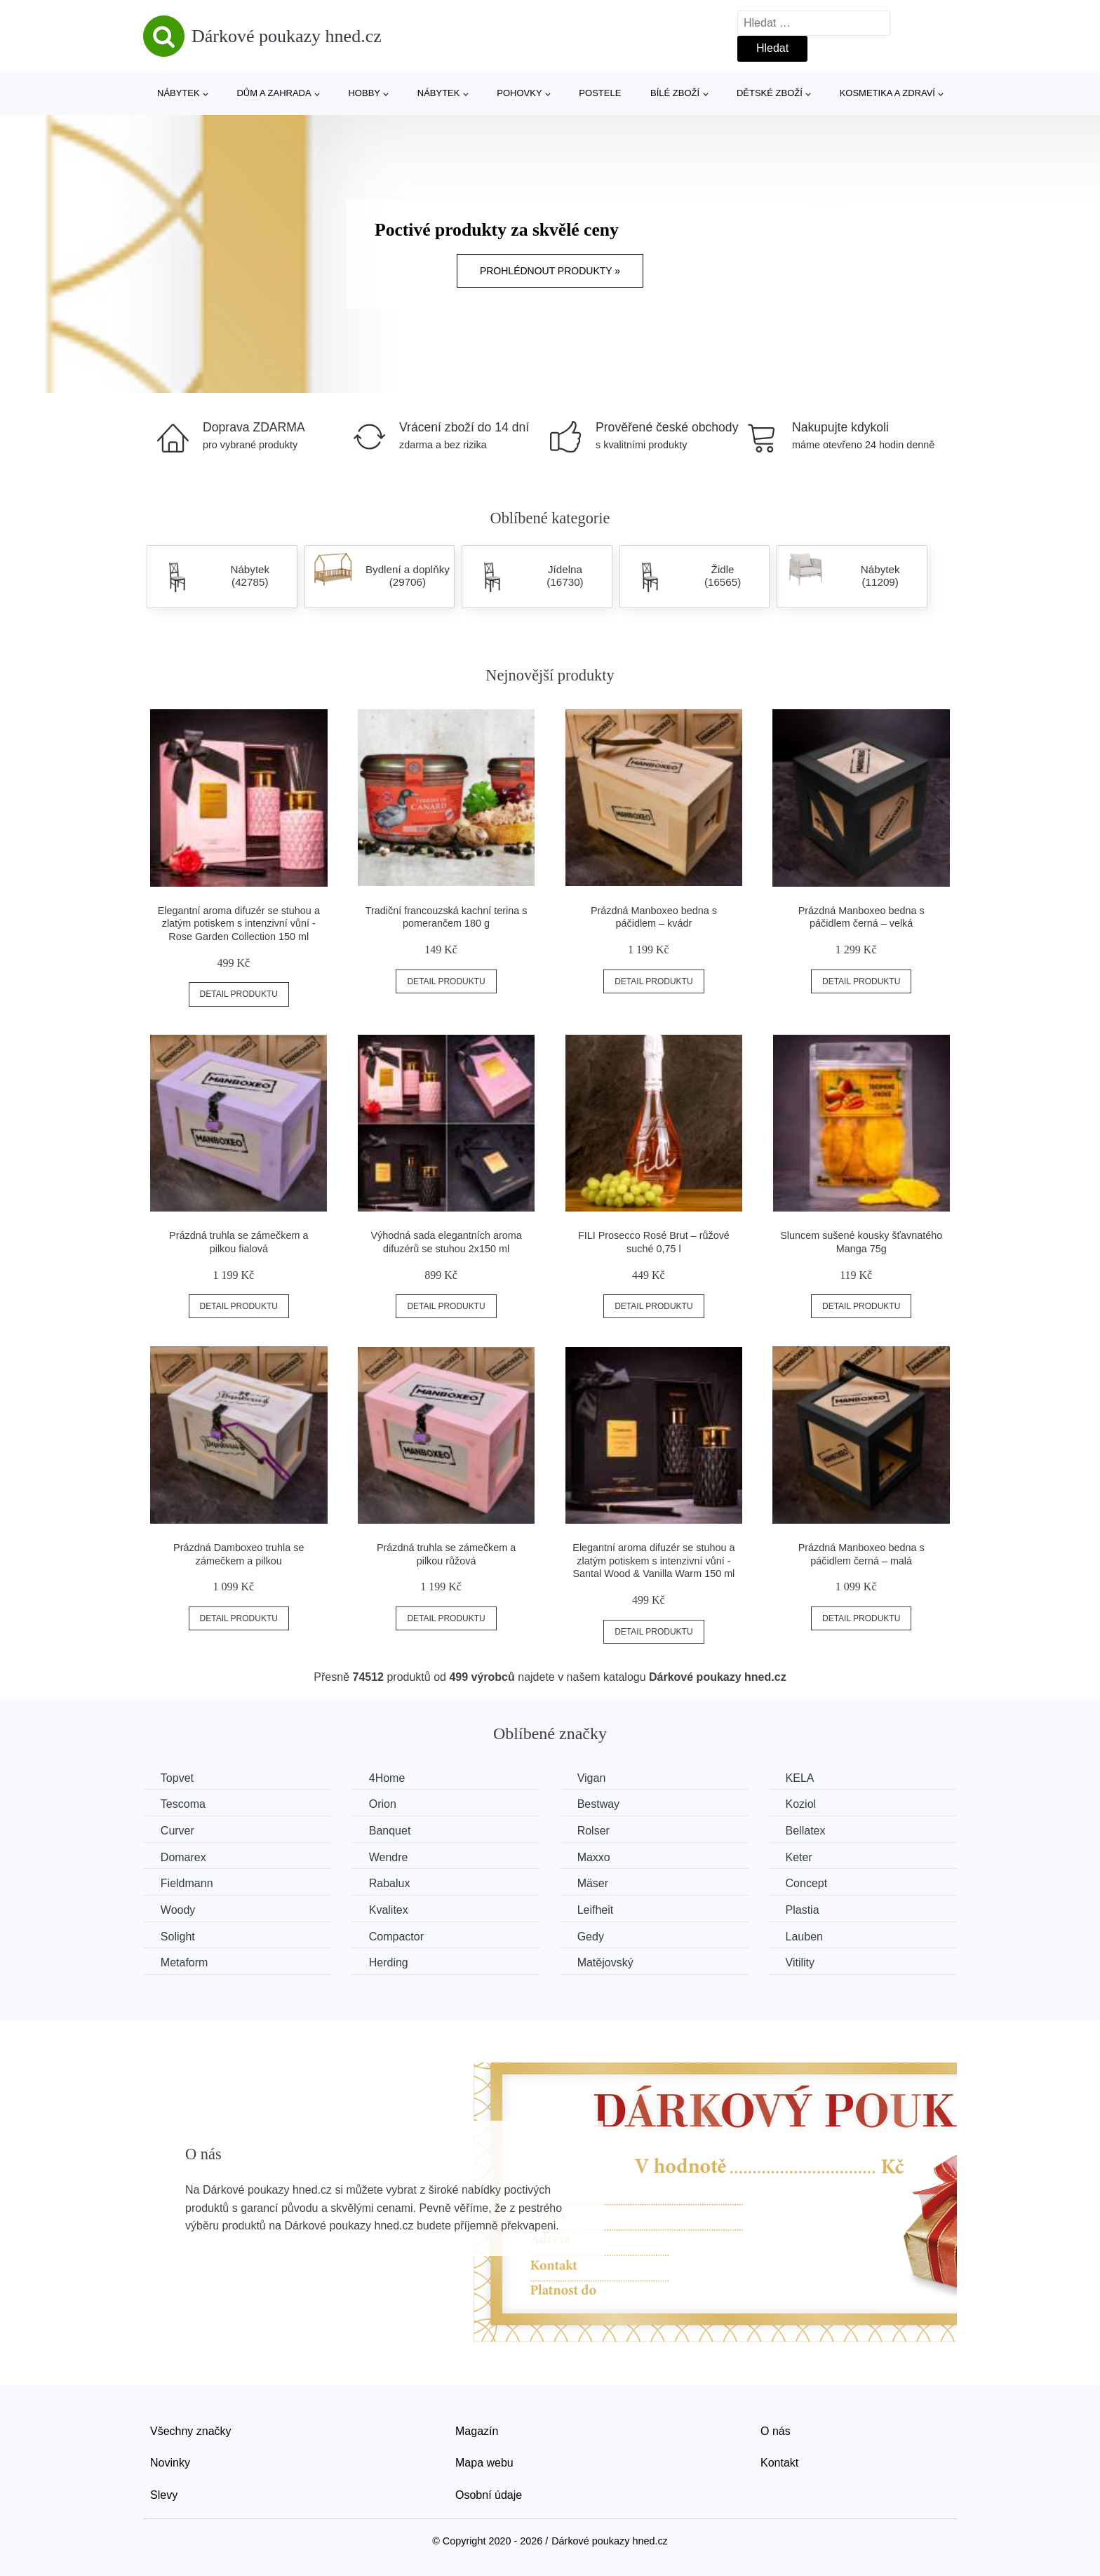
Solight (178, 1936)
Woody (178, 1910)
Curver (177, 1831)
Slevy (163, 2495)
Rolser (594, 1831)
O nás (775, 2431)
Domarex (183, 1857)
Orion (383, 1804)
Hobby (364, 93)
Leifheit (596, 1910)
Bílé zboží (674, 93)
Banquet (391, 1831)
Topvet (177, 1778)
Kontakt (779, 2463)
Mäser (593, 1883)
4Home (388, 1778)
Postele (600, 93)
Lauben (805, 1936)
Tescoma (183, 1804)
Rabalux (390, 1883)
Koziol (802, 1804)
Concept (808, 1883)
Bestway (599, 1804)
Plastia (804, 1910)
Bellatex (807, 1831)
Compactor (397, 1936)
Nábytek (178, 93)
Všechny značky (191, 2431)
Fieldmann (187, 1883)
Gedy (591, 1936)
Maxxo (594, 1857)
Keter (800, 1857)
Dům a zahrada (273, 93)
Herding (389, 1962)
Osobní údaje (488, 2495)
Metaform (184, 1962)
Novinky (170, 2463)
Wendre (389, 1857)
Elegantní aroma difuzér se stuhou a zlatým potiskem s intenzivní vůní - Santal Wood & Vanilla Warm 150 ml (653, 1560)
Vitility (802, 1962)
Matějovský (606, 1962)
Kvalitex (389, 1910)
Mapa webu (484, 2463)
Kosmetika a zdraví (887, 93)
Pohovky (519, 93)
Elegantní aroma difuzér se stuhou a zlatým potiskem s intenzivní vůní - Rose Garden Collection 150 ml (239, 923)
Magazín (476, 2431)
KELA (801, 1778)
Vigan (592, 1778)
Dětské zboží (770, 93)
